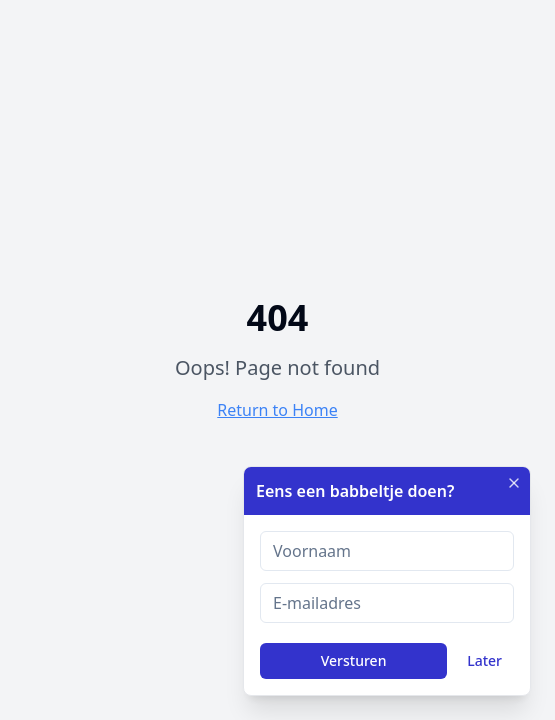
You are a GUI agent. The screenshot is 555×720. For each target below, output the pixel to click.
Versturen (354, 660)
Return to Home (277, 410)
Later (484, 660)
